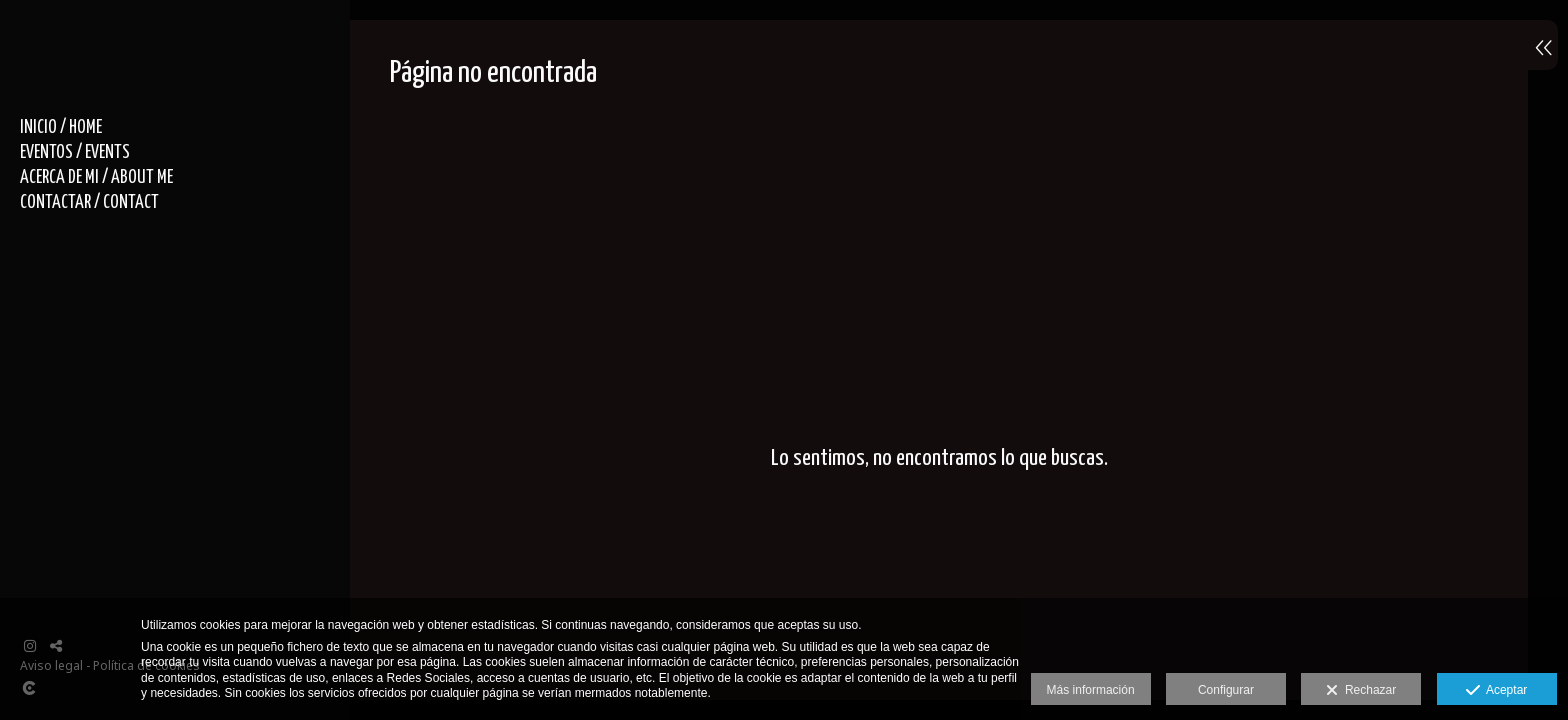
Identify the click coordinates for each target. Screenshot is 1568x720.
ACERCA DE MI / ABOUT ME (96, 178)
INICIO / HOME (61, 128)
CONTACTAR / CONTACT (89, 203)
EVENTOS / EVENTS (75, 153)
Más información (1091, 690)
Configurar (1226, 690)
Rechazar (1361, 691)
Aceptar (1496, 691)
